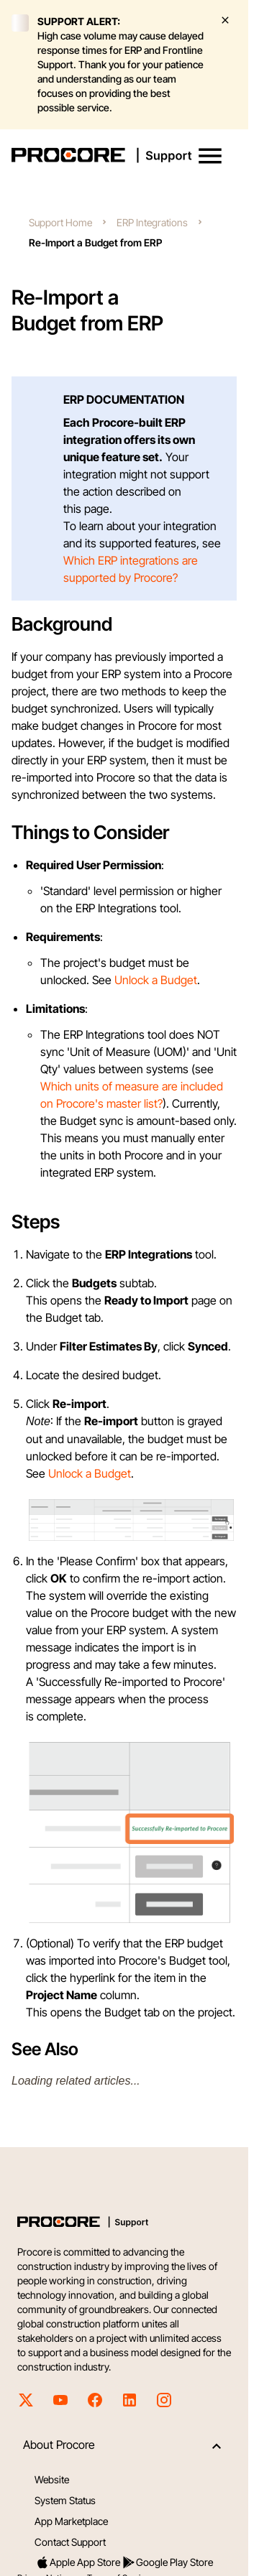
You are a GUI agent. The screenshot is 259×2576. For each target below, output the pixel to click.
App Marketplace (71, 2521)
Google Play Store (167, 2562)
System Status (65, 2500)
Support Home (60, 222)
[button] (210, 156)
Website (52, 2479)
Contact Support (70, 2542)
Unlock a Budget (155, 980)
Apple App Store (77, 2562)
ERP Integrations (152, 222)
